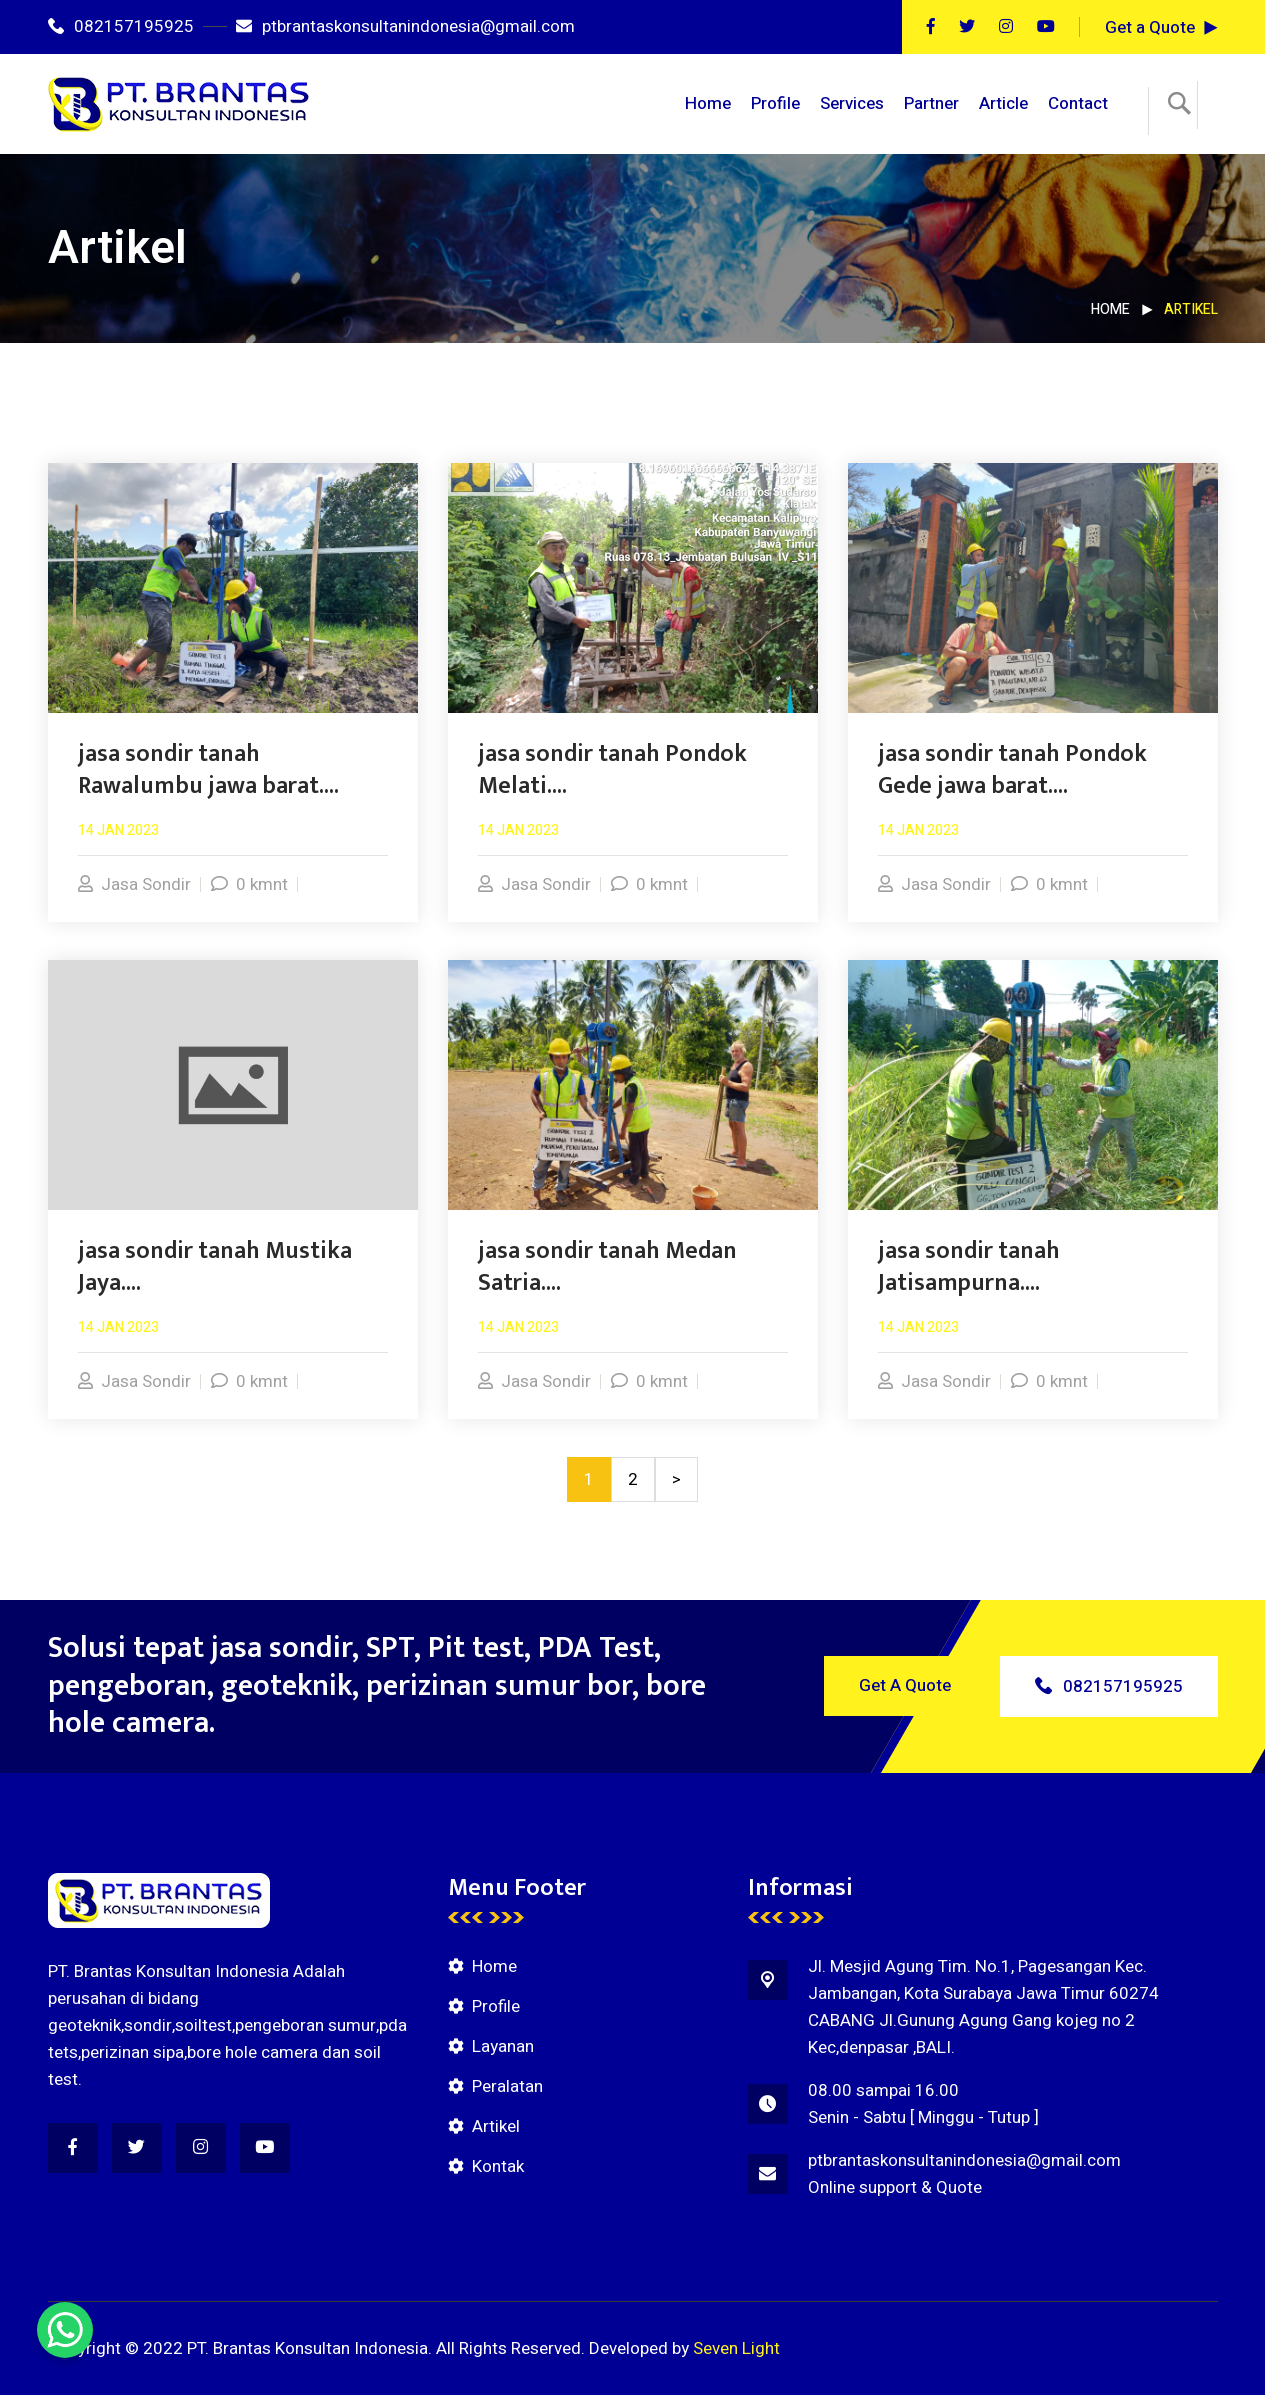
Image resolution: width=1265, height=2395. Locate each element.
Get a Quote (1150, 27)
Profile (775, 103)
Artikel (496, 2126)
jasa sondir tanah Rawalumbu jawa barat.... (208, 770)
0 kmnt (249, 884)
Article (1003, 103)
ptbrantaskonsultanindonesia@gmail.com (405, 26)
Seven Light (736, 2348)
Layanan (503, 2046)
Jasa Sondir (134, 884)
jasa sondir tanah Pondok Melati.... (612, 770)
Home (708, 103)
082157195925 (121, 26)
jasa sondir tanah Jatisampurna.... (969, 1267)
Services (852, 103)
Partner (931, 103)
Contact (1078, 103)
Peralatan (507, 2086)
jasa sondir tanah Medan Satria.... (607, 1267)
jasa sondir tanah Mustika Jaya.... (215, 1267)
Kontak (498, 2166)
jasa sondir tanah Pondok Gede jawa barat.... (1012, 770)
